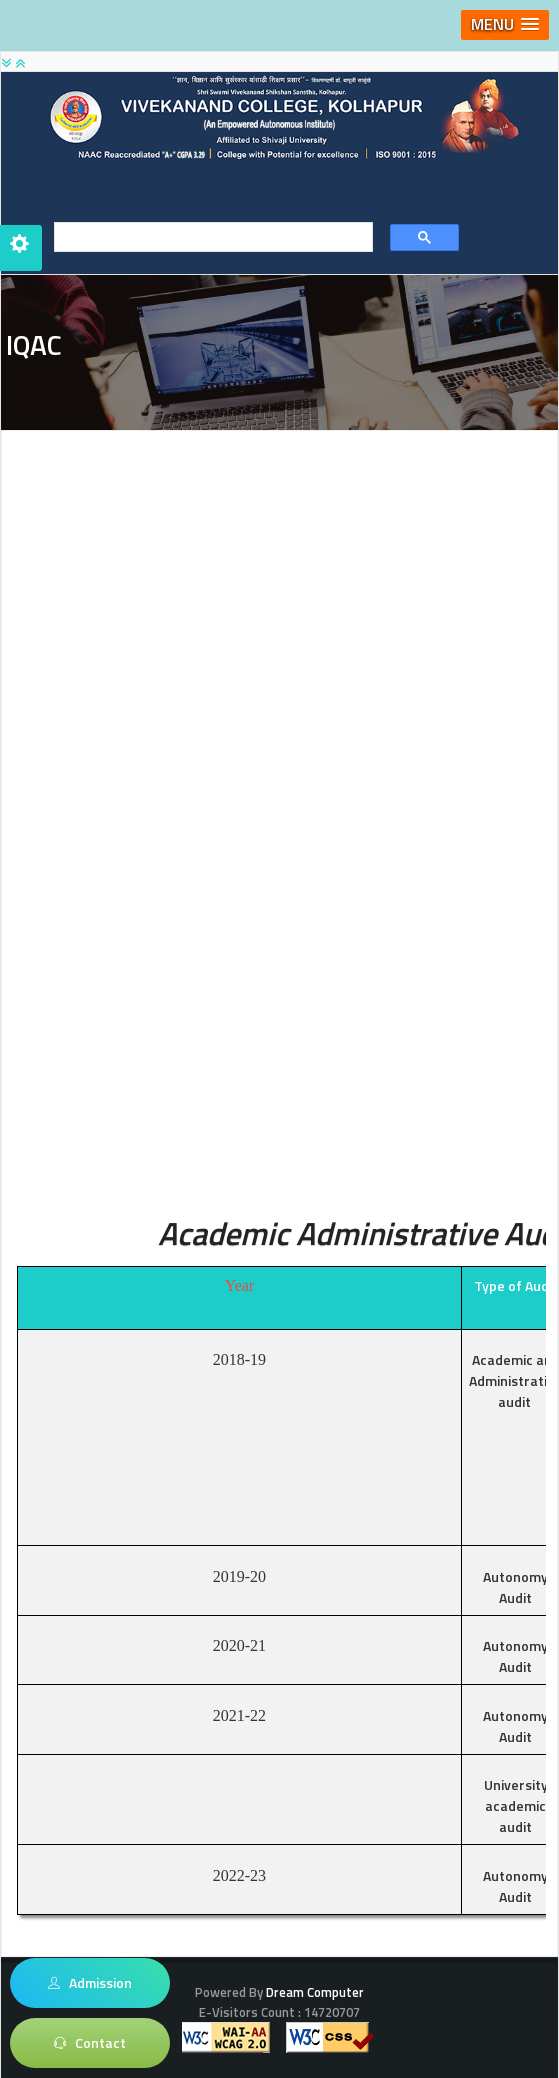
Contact (90, 2043)
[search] (207, 238)
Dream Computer (313, 1992)
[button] (505, 25)
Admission (90, 1983)
